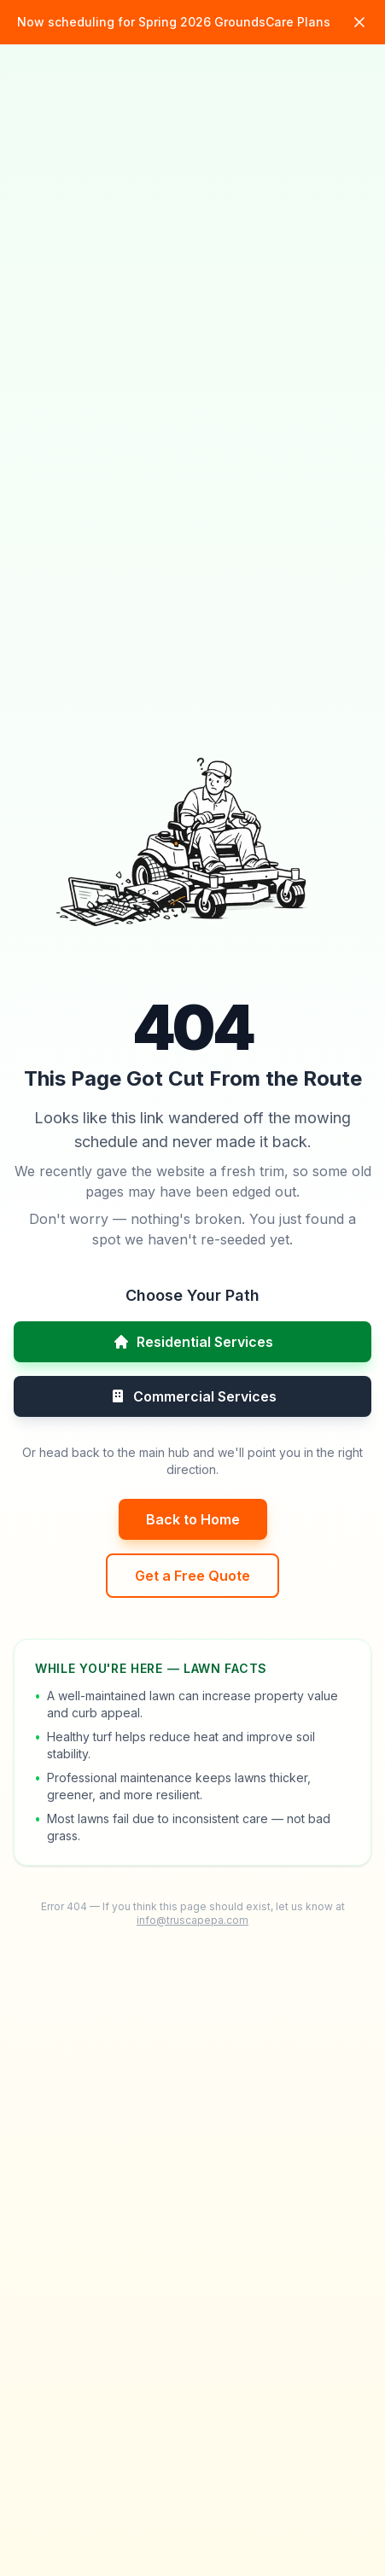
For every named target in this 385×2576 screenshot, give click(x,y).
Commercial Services (193, 1396)
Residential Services (193, 1341)
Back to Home (193, 1519)
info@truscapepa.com (192, 1920)
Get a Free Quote (192, 1575)
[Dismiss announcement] (359, 22)
